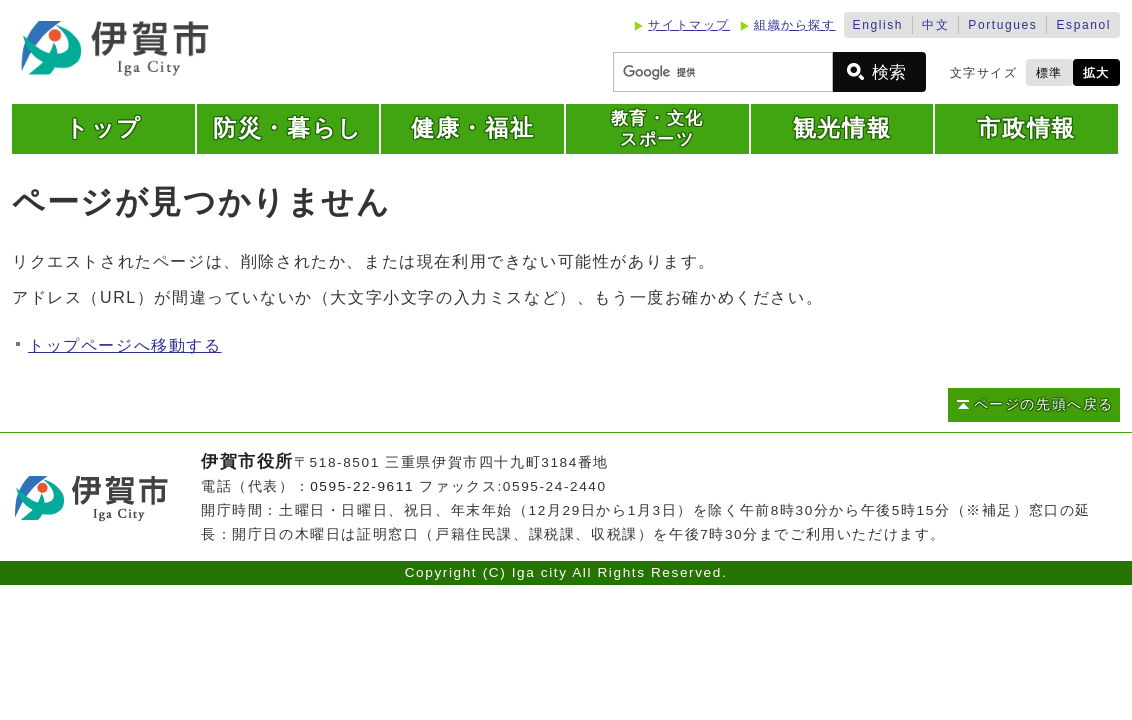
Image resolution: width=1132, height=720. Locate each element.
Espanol (1083, 25)
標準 (1049, 73)
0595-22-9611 (362, 486)
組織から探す (795, 25)
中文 (935, 25)
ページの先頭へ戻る (1044, 404)
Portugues (1002, 25)
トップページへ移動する (125, 345)
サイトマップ (689, 25)
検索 (889, 72)
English (878, 25)
